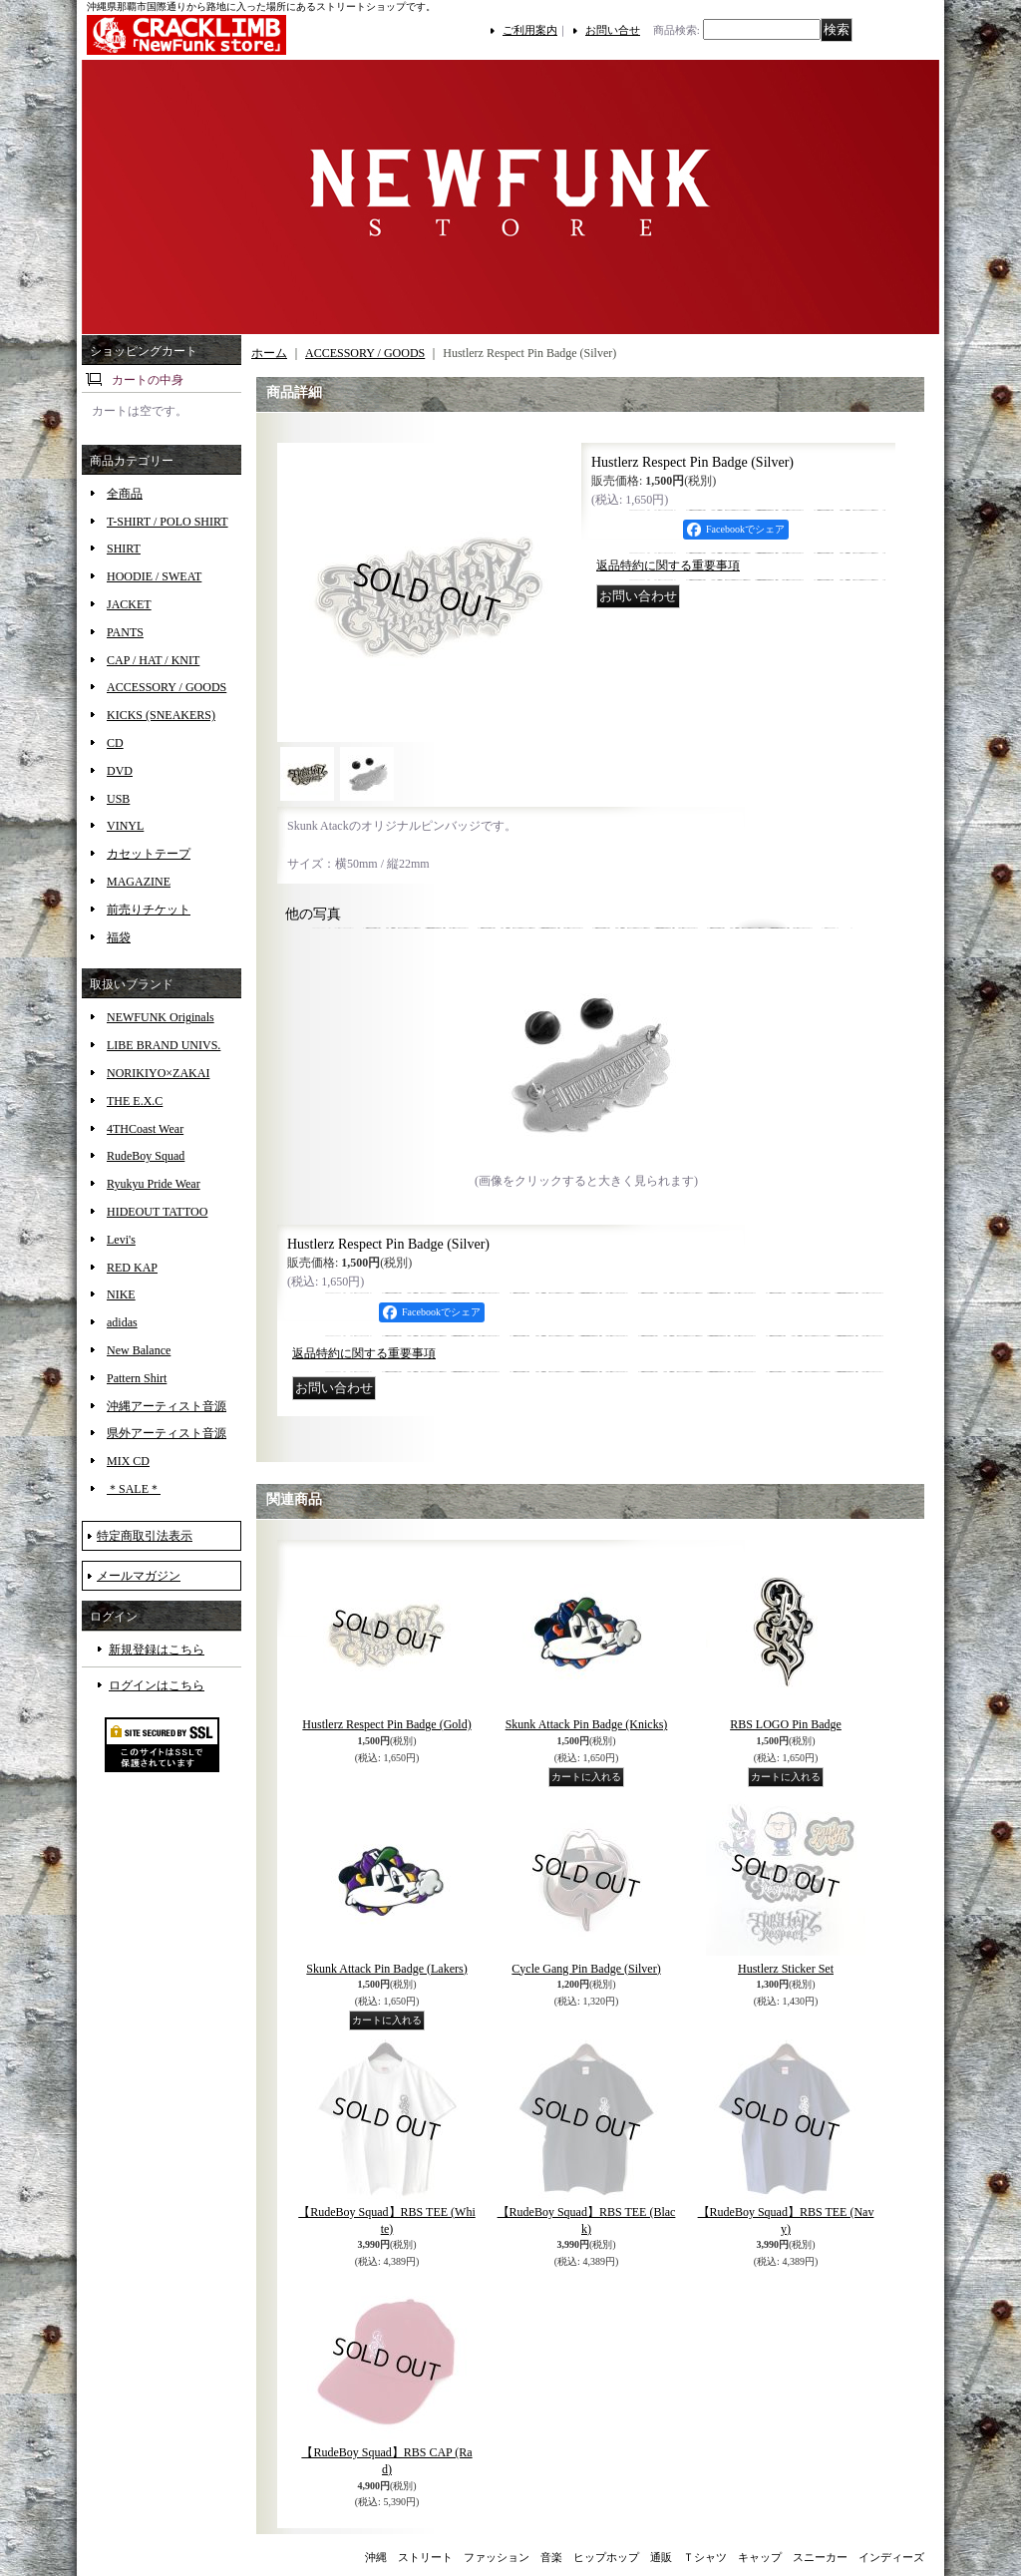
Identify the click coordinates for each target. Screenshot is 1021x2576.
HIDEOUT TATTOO (157, 1212)
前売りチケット (148, 910)
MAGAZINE (138, 882)
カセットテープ (148, 854)
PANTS (125, 632)
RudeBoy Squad (145, 1156)
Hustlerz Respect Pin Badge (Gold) (386, 1724)
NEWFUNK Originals (160, 1017)
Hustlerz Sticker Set (786, 1969)
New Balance (138, 1350)
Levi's (121, 1240)
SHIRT (124, 548)
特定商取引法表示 (144, 1536)
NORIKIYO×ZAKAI (158, 1073)
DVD (120, 771)
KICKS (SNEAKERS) (161, 715)
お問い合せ (612, 30)
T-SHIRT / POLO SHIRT (167, 522)
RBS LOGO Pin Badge (786, 1724)
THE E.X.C (135, 1101)
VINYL (125, 826)
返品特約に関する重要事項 (668, 565)
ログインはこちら (156, 1685)
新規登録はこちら (156, 1649)
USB (118, 799)
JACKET (129, 604)
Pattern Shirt (137, 1378)
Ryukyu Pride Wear (153, 1184)
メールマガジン (138, 1576)
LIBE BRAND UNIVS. (163, 1045)
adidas (122, 1322)
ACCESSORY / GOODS (166, 687)
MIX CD (128, 1461)
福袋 (119, 937)
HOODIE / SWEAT (154, 576)
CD (115, 743)
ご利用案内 (530, 30)
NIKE (121, 1294)
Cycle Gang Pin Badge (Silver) (585, 1969)
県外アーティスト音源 (166, 1433)
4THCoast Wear (145, 1129)
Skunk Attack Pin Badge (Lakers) (386, 1969)
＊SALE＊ (134, 1489)
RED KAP (132, 1268)
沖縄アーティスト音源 (166, 1406)
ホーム (269, 353)
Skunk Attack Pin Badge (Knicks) (587, 1724)
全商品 (125, 494)
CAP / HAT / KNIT (153, 660)
